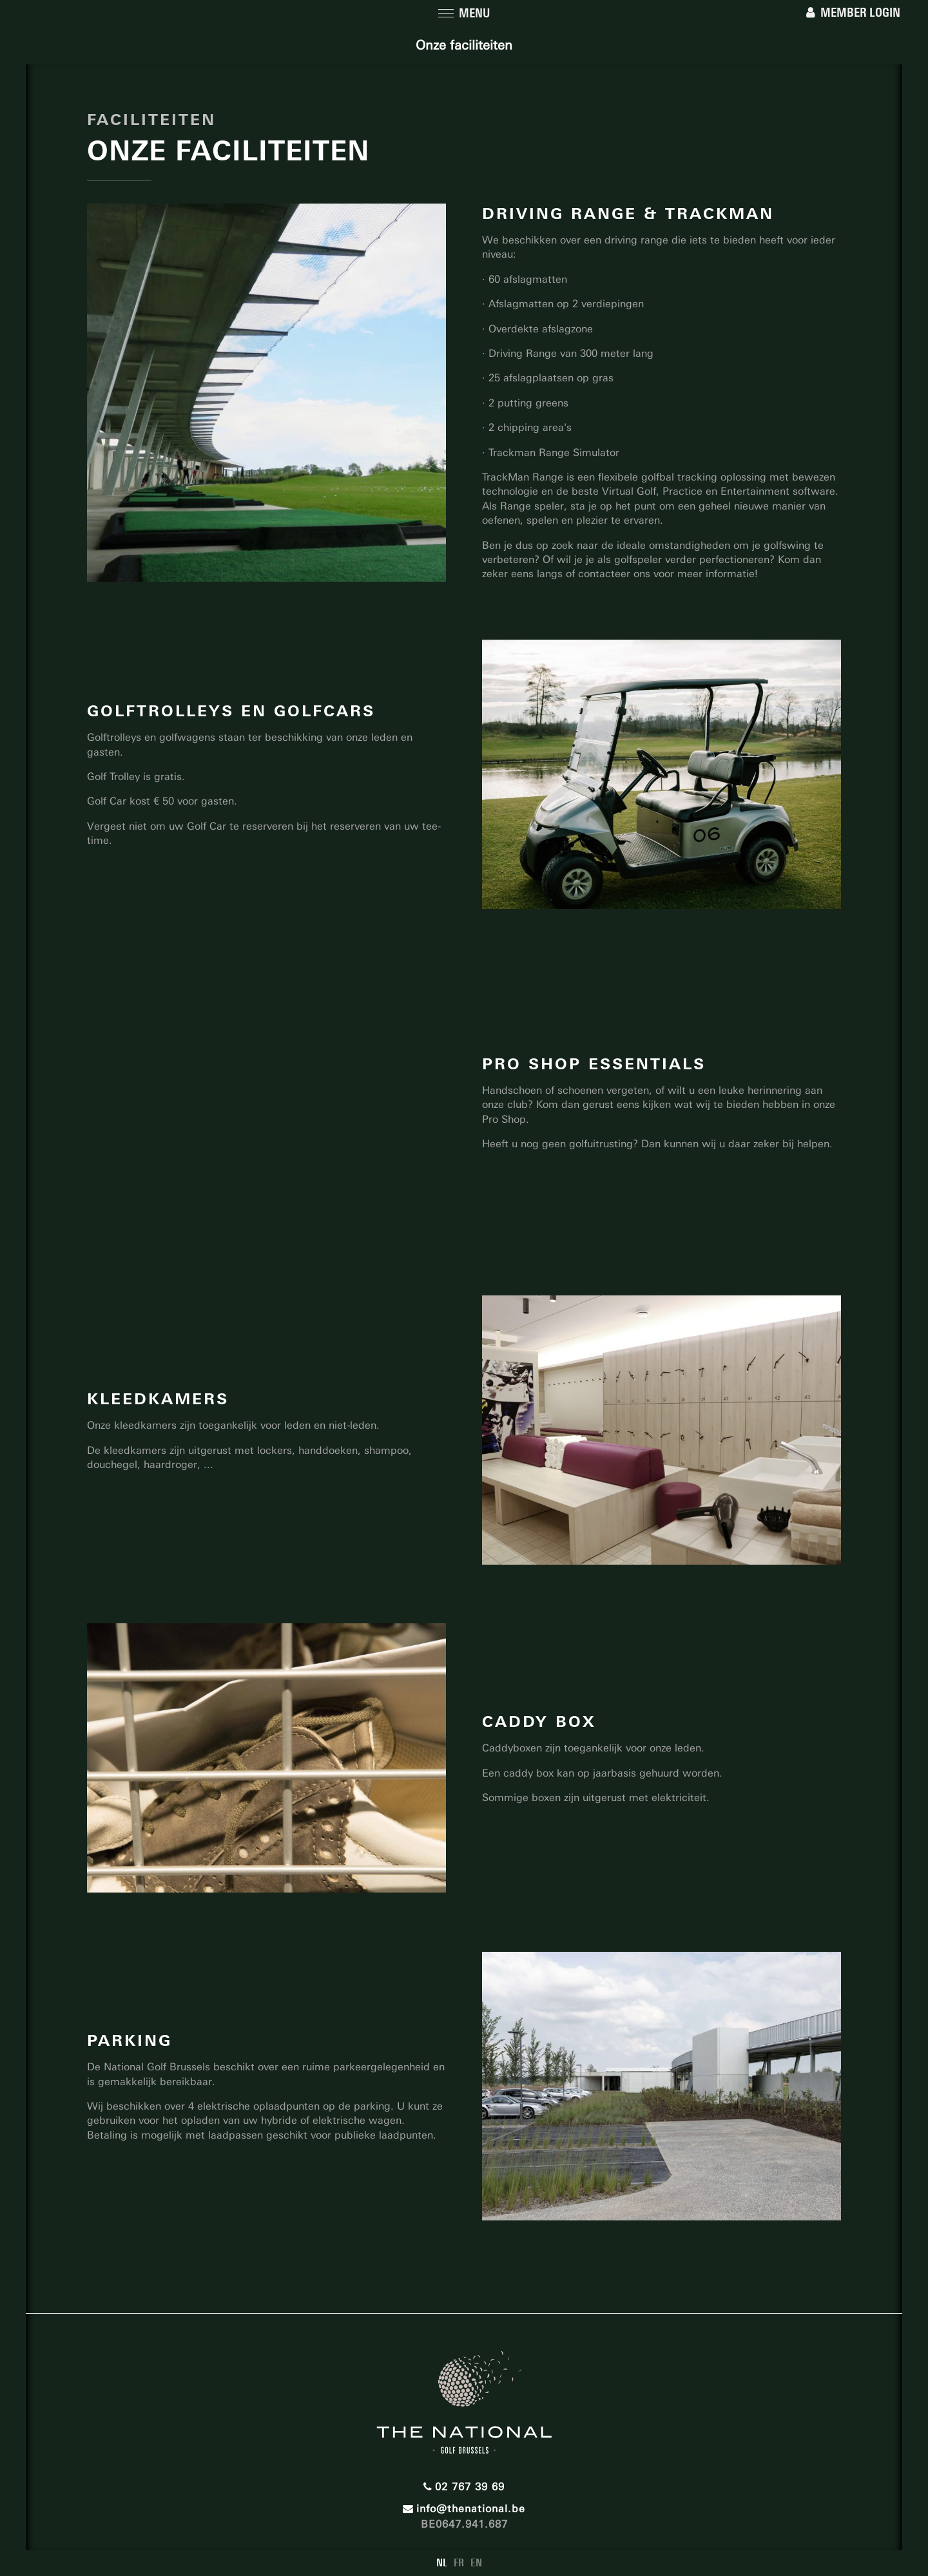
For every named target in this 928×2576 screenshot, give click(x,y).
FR (459, 2563)
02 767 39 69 (464, 2487)
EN (476, 2563)
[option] (661, 774)
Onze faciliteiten (464, 45)
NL (441, 2563)
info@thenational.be (464, 2509)
